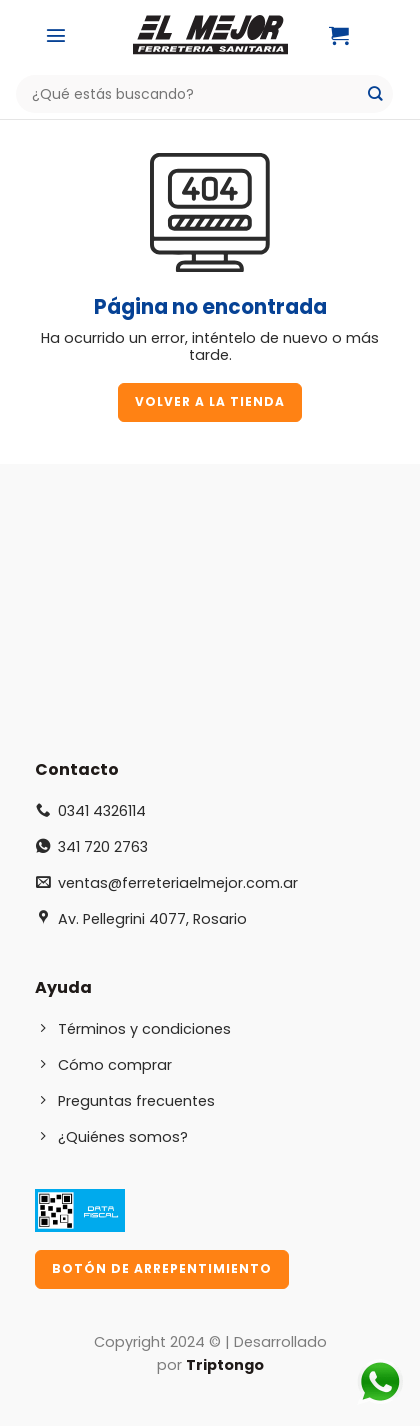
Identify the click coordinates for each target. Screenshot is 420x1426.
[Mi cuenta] (389, 35)
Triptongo (225, 1365)
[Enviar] (375, 94)
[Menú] (56, 35)
